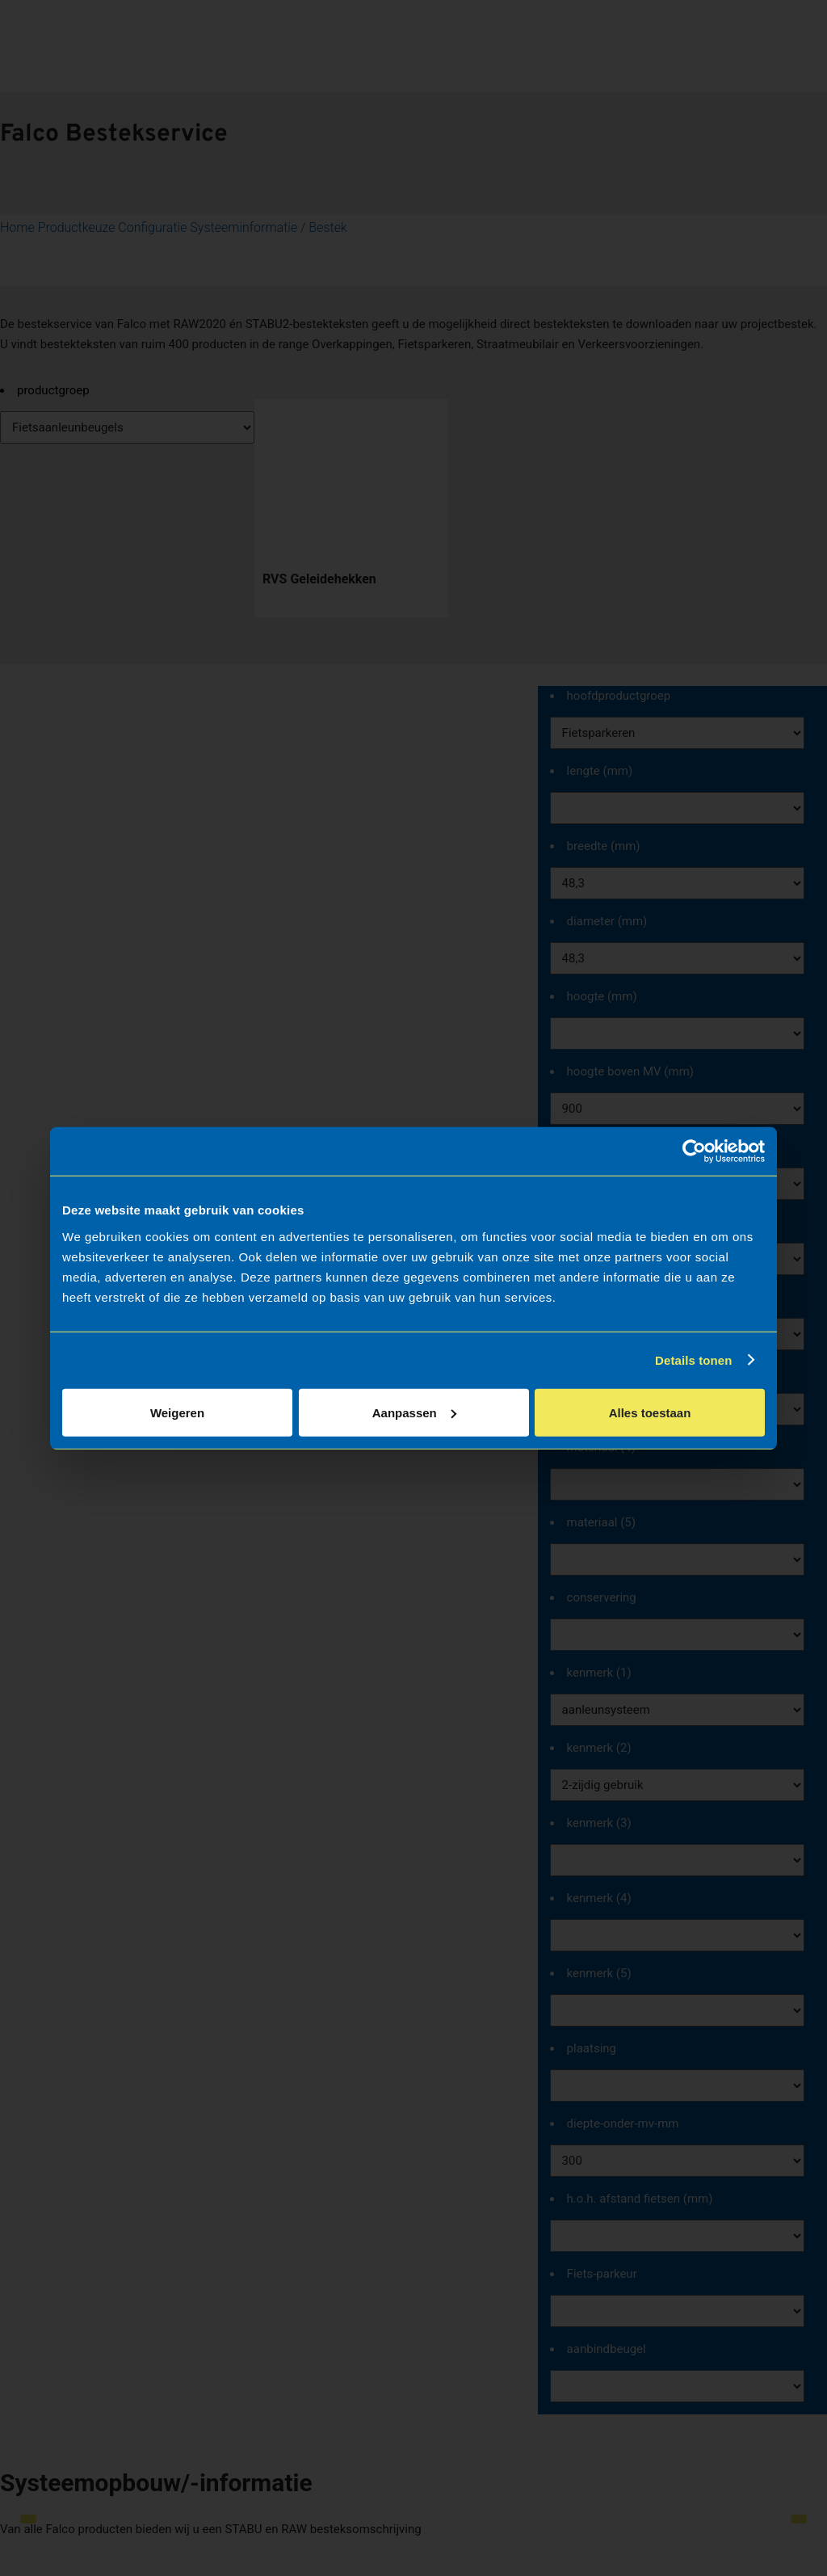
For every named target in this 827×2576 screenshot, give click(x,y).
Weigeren (177, 1412)
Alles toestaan (650, 1412)
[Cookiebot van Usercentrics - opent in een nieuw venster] (694, 1151)
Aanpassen (414, 1412)
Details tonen (693, 1360)
